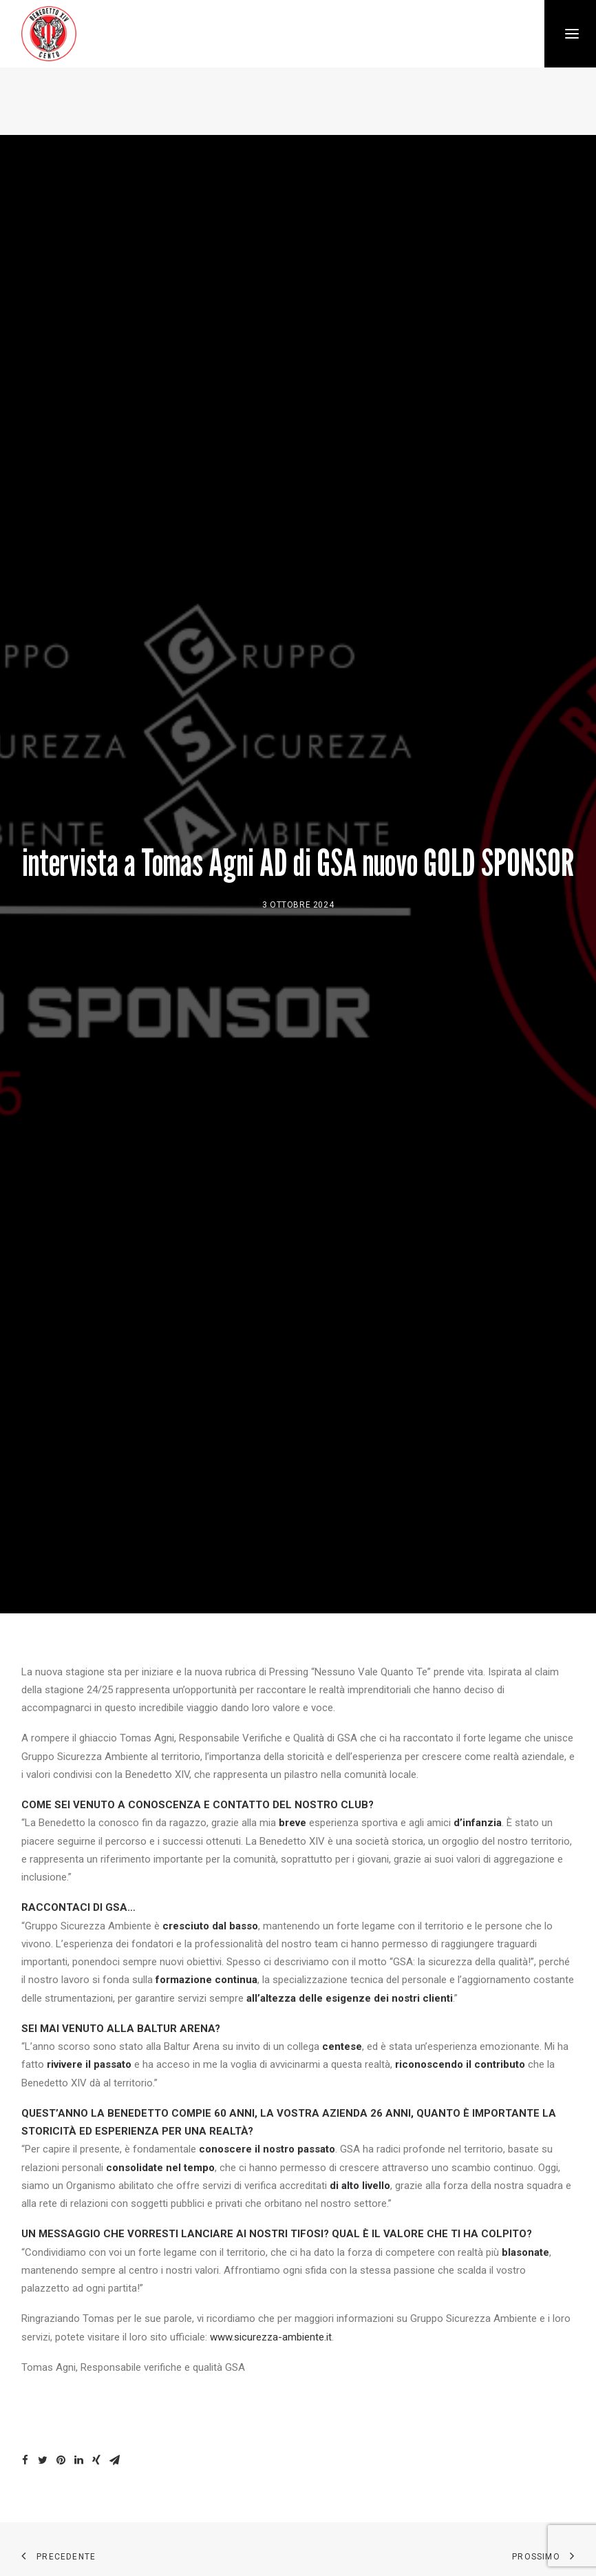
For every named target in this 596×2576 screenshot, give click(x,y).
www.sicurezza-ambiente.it (271, 2327)
